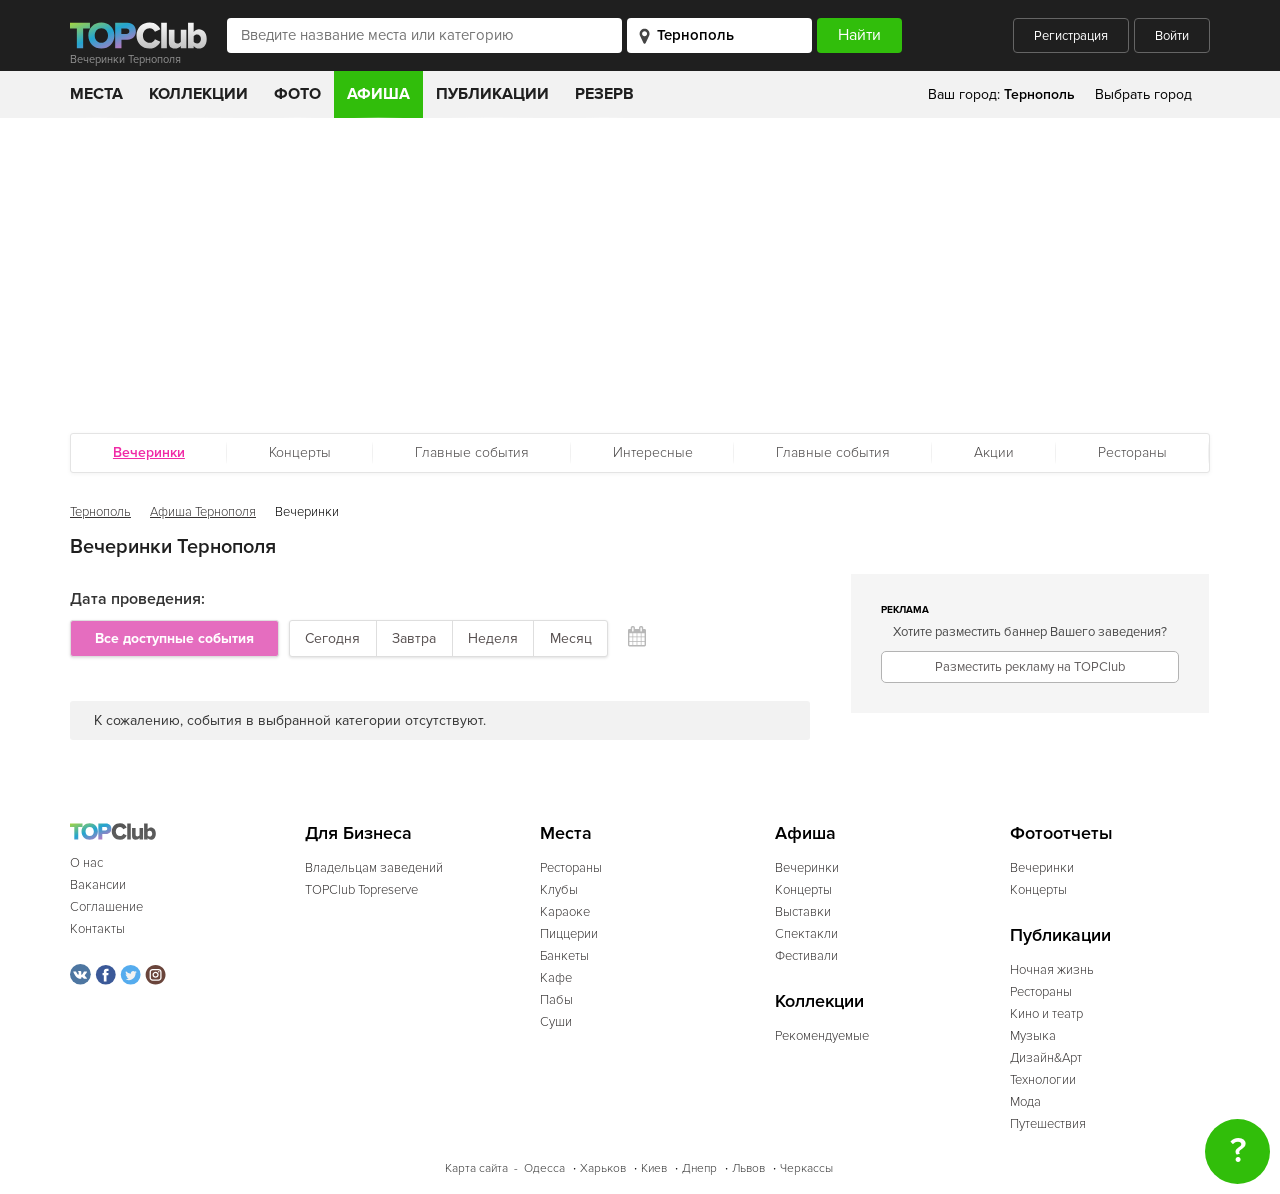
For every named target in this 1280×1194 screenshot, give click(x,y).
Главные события (472, 452)
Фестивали (806, 956)
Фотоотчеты (1061, 833)
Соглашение (106, 907)
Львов (748, 1168)
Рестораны (1132, 452)
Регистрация (1071, 36)
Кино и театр (1046, 1014)
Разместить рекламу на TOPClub (1030, 667)
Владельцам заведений (374, 868)
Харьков (603, 1168)
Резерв (604, 94)
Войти (1172, 36)
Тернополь (100, 512)
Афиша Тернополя (203, 512)
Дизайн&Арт (1046, 1058)
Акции (994, 452)
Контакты (97, 929)
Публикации (492, 94)
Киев (654, 1168)
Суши (556, 1022)
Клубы (559, 890)
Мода (1025, 1102)
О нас (86, 863)
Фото (297, 94)
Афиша (378, 94)
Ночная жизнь (1052, 970)
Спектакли (806, 934)
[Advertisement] (640, 268)
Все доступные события (174, 638)
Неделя (493, 638)
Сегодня (332, 638)
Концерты (300, 452)
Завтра (414, 638)
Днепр (699, 1168)
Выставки (803, 912)
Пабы (556, 1000)
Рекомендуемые (822, 1036)
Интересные (653, 452)
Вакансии (98, 885)
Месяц (571, 638)
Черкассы (806, 1168)
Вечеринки (807, 868)
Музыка (1033, 1036)
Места (96, 94)
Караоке (565, 912)
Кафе (556, 978)
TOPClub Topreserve (361, 890)
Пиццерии (569, 934)
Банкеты (564, 956)
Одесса (544, 1168)
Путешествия (1048, 1124)
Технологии (1043, 1080)
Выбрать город (1143, 94)
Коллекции (198, 94)
